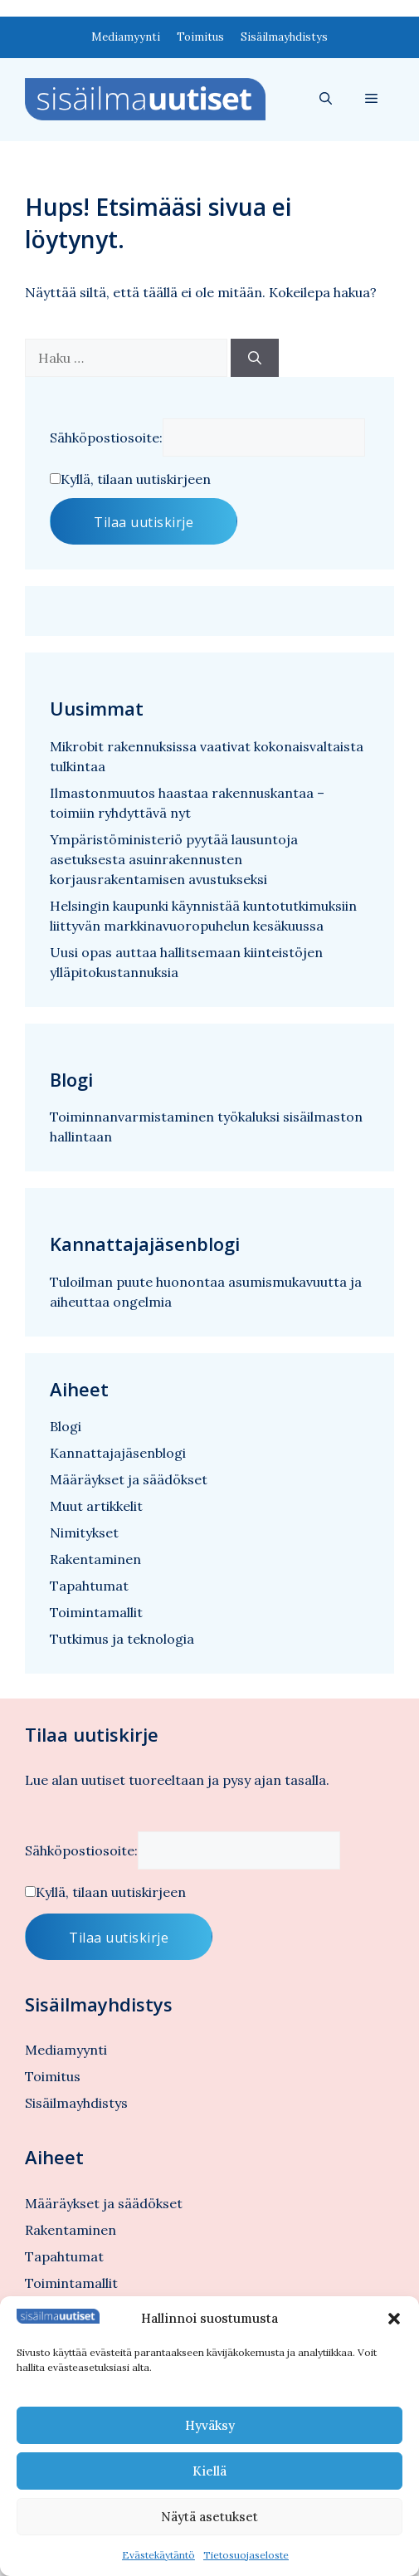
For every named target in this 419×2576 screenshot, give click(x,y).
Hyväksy (210, 2425)
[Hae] (255, 358)
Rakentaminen (95, 1559)
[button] (394, 2318)
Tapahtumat (89, 1585)
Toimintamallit (96, 1612)
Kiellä (209, 2471)
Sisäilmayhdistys (284, 37)
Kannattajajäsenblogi (118, 1452)
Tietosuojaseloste (246, 2555)
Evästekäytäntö (158, 2555)
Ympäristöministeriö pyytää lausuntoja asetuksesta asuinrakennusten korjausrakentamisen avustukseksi (174, 859)
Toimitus (200, 37)
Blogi (65, 1426)
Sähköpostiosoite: (106, 437)
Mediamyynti (125, 37)
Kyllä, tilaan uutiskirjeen (136, 479)
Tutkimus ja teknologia (122, 1638)
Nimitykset (84, 1532)
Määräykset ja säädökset (128, 1479)
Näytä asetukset (209, 2517)
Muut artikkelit (96, 1506)
